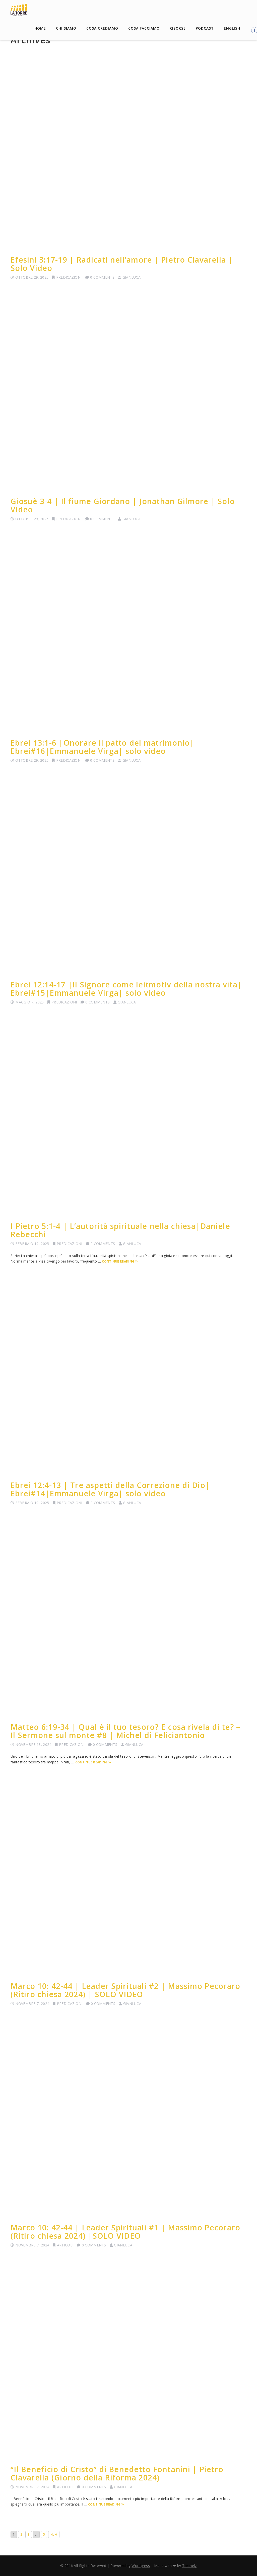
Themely (189, 2565)
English (232, 28)
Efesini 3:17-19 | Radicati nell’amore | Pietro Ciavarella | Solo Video (122, 264)
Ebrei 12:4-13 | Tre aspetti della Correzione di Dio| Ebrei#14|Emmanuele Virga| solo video (110, 1489)
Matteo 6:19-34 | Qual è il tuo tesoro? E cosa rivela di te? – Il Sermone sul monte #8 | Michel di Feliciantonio (125, 1731)
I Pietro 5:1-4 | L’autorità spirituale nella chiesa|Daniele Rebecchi (120, 1230)
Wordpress (141, 2565)
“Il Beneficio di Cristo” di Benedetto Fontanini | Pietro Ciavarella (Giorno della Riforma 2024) (117, 2473)
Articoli (65, 2245)
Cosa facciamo (144, 28)
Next (53, 2534)
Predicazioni (69, 277)
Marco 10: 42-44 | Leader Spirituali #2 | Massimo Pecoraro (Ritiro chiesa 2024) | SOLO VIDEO (125, 1990)
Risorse (178, 28)
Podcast (205, 28)
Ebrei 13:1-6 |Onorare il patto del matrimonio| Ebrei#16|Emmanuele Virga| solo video (103, 747)
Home (40, 28)
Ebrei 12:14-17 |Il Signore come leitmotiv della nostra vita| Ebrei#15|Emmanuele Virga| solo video (126, 988)
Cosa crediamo (102, 28)
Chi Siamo (66, 28)
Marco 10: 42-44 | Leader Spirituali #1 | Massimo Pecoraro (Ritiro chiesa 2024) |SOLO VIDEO (125, 2231)
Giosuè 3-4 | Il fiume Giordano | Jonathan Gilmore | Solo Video (123, 505)
